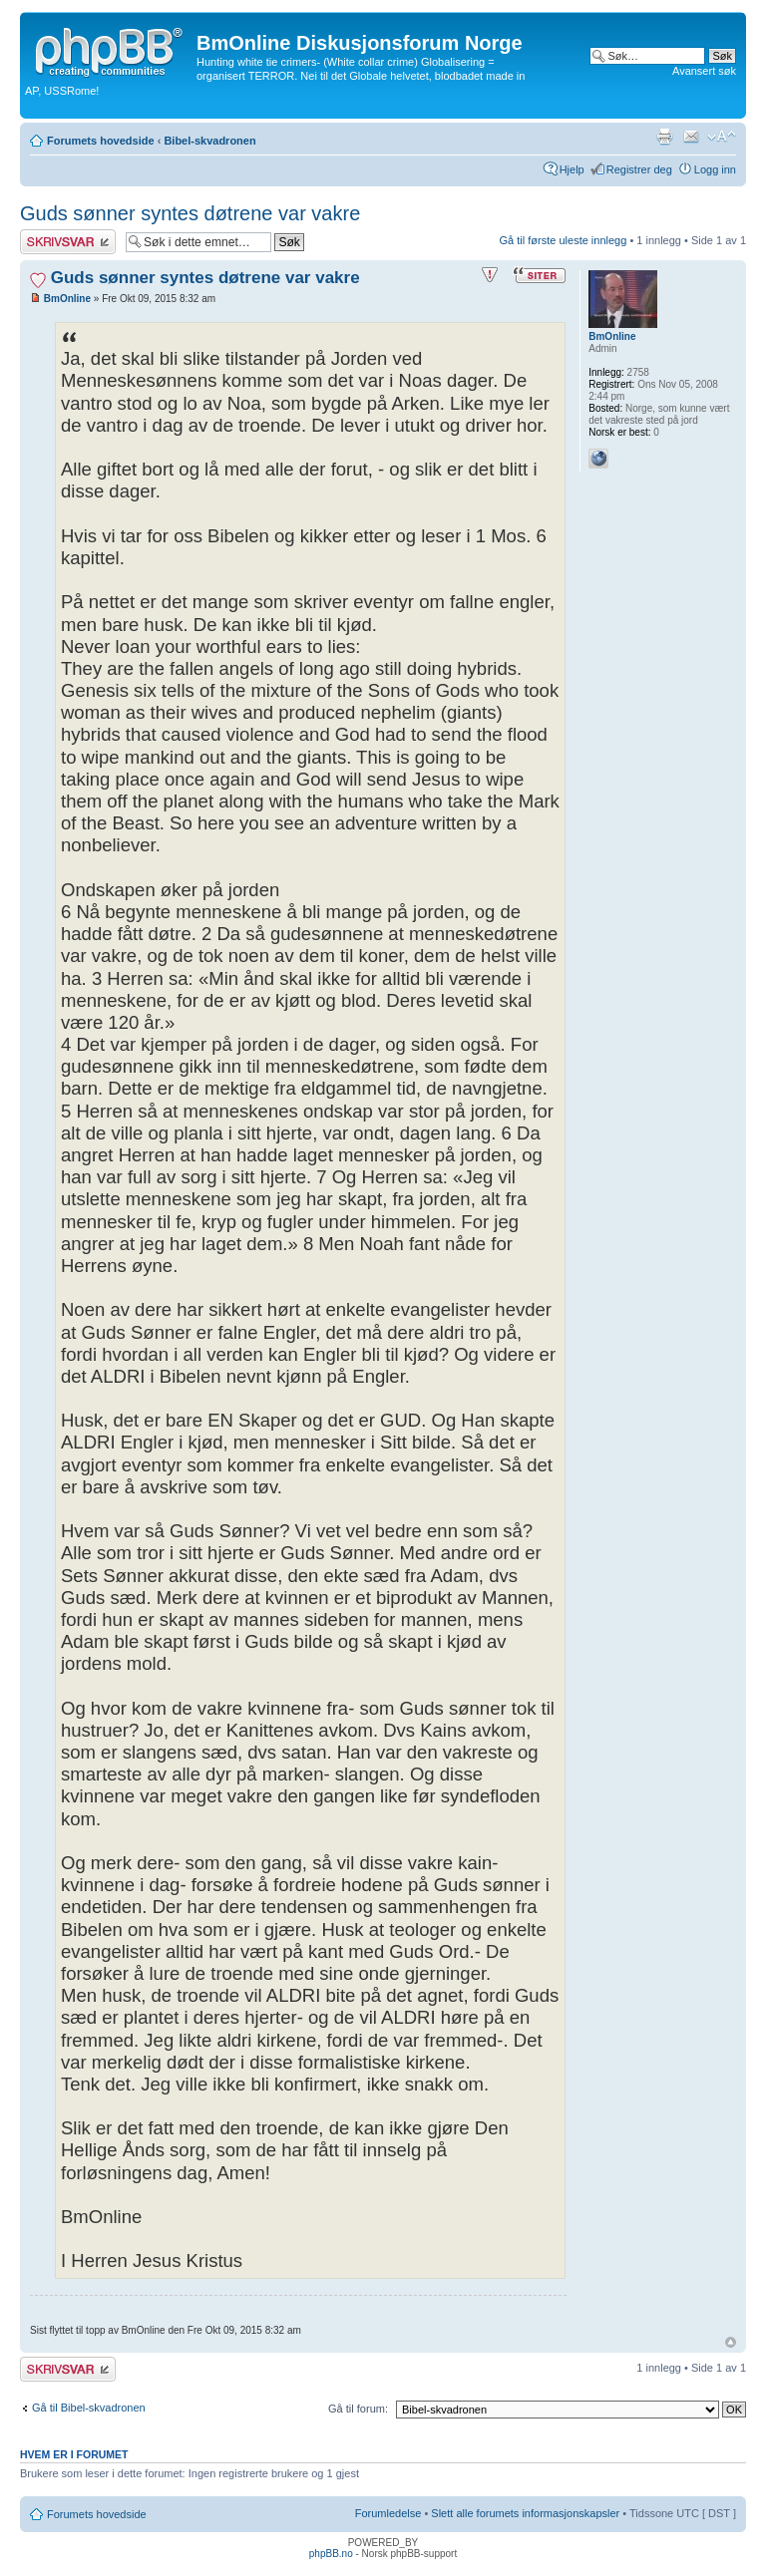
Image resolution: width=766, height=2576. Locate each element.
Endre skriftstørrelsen (721, 137)
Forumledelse (388, 2513)
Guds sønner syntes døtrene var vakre (190, 213)
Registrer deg (639, 169)
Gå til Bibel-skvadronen (89, 2408)
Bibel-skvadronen (209, 141)
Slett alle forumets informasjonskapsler (525, 2513)
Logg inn (715, 169)
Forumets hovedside (101, 141)
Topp (730, 2342)
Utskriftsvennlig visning (664, 137)
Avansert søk (704, 71)
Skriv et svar (68, 241)
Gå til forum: (358, 2409)
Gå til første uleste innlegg (563, 240)
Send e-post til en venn (691, 137)
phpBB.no (331, 2553)
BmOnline (67, 298)
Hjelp (572, 169)
